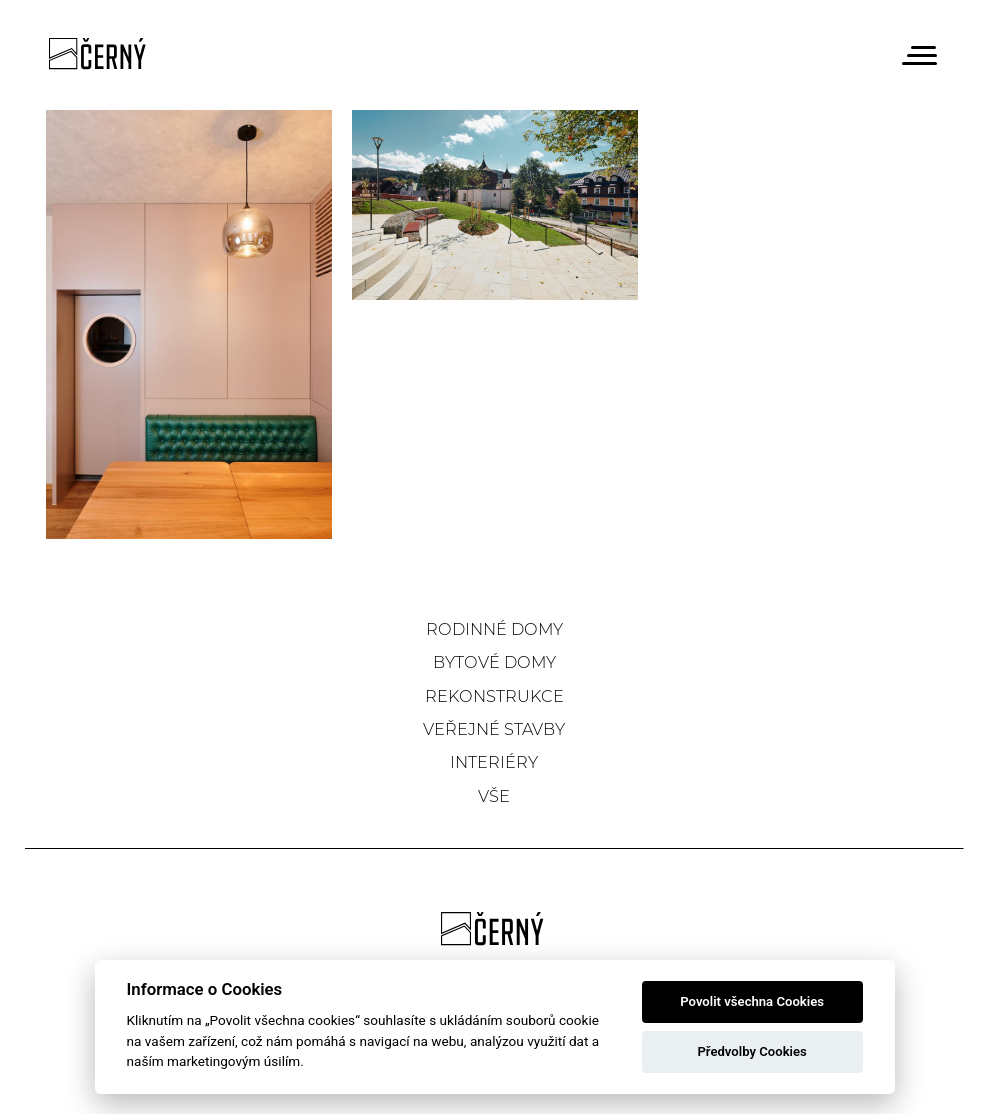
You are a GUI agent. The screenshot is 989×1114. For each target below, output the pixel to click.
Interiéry (494, 762)
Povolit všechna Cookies (752, 1001)
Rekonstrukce (494, 696)
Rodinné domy (494, 629)
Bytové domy (494, 662)
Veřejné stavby (494, 729)
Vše (494, 796)
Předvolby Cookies (751, 1051)
